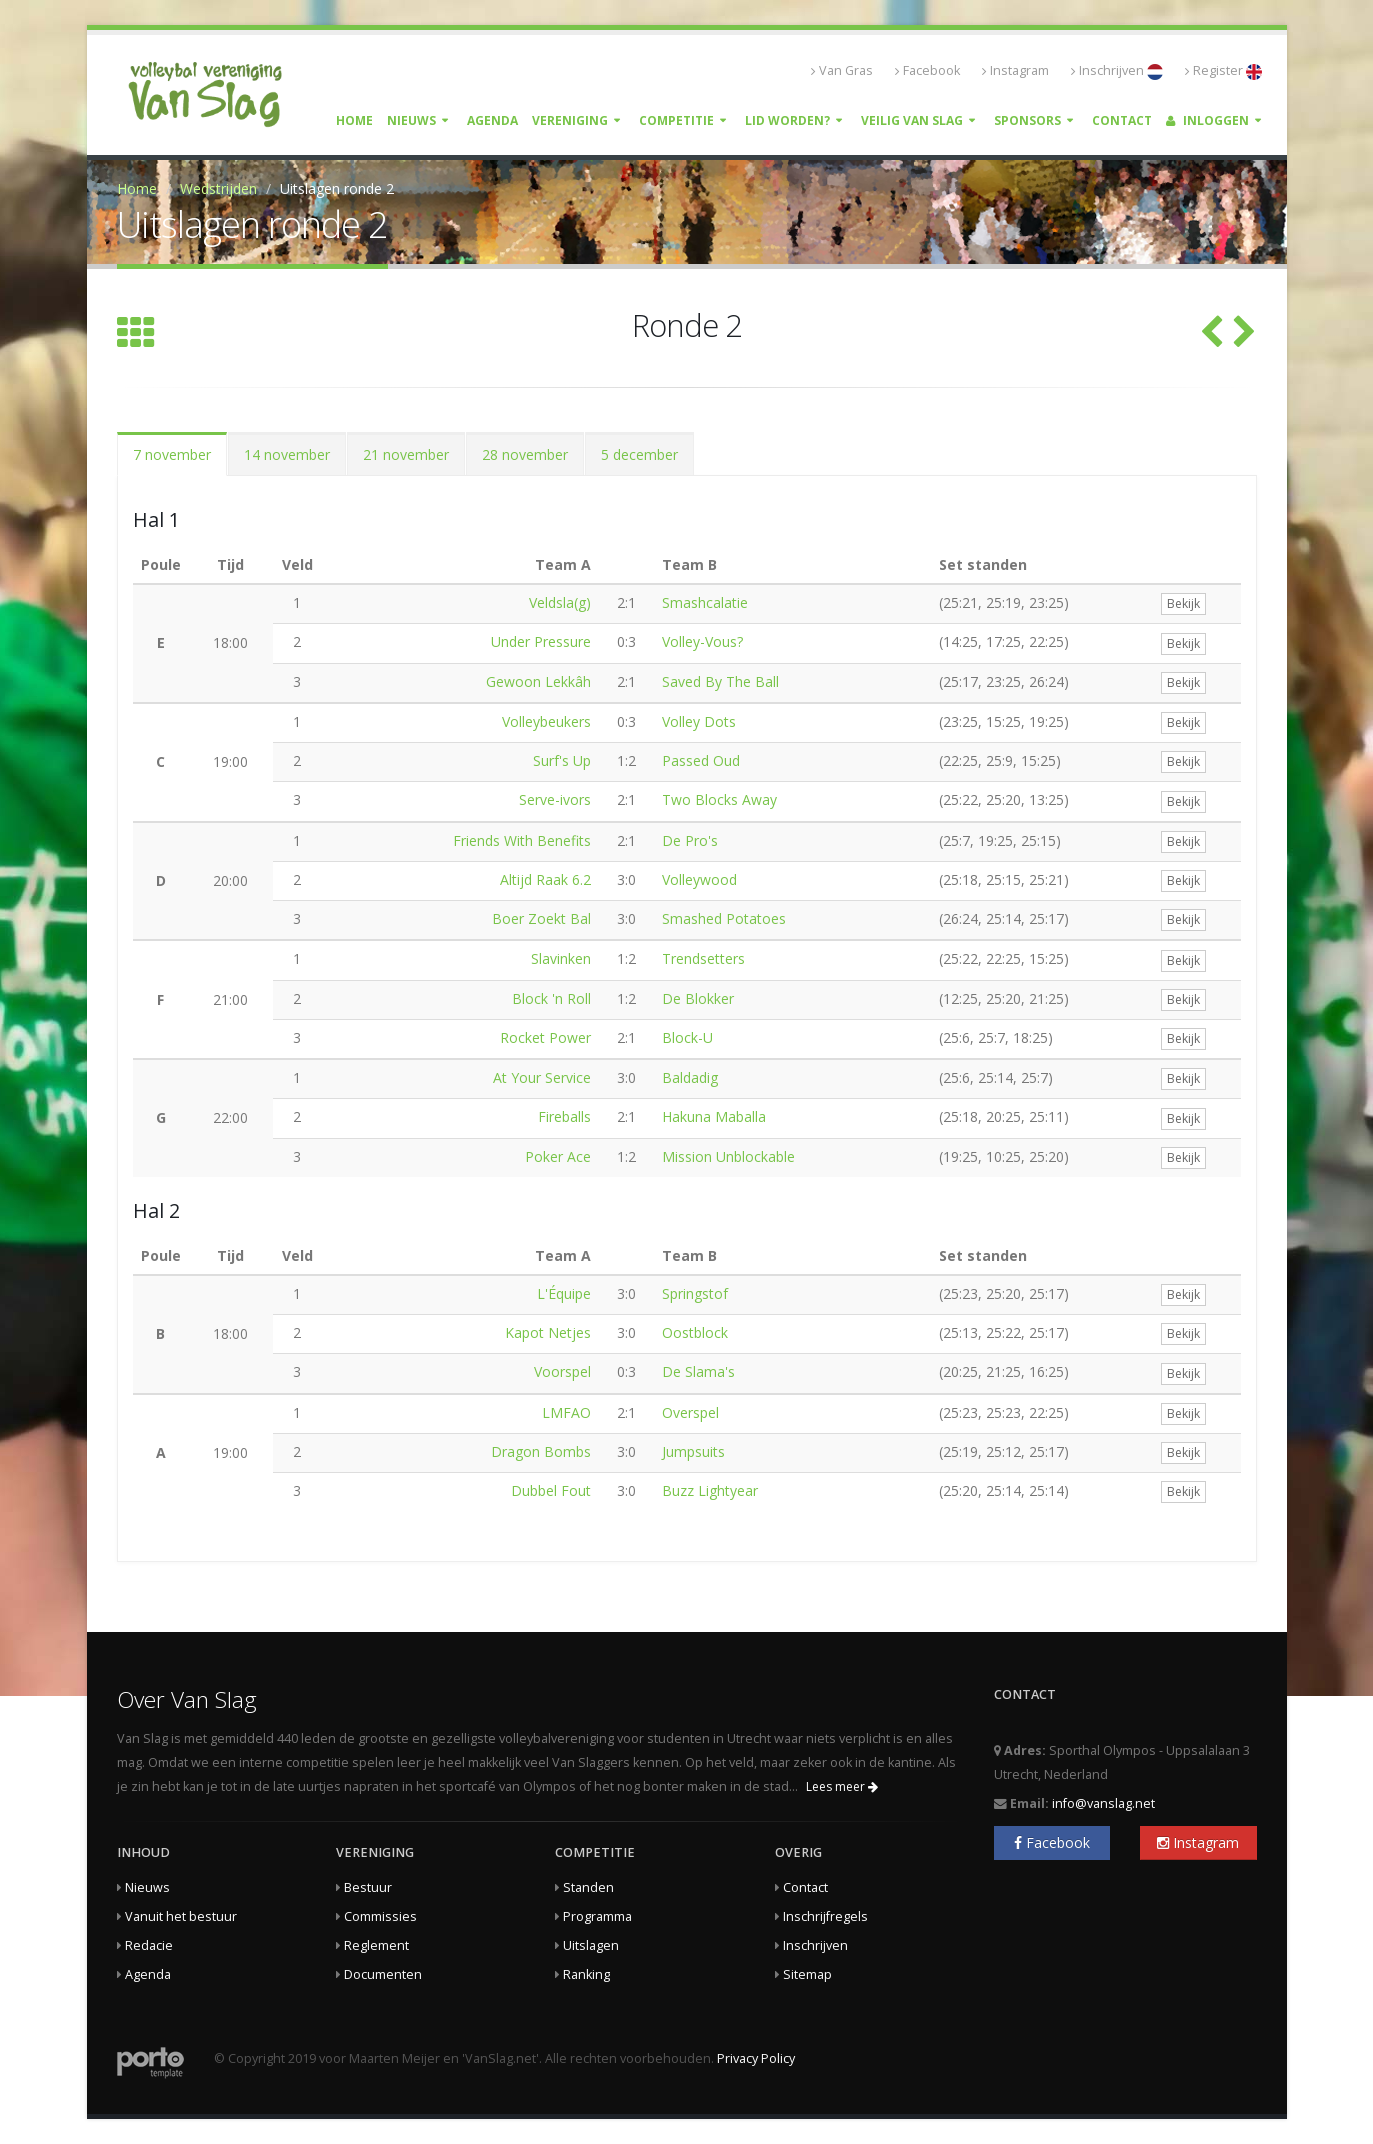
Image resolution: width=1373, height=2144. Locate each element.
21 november (406, 454)
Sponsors (1027, 120)
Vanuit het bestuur (181, 1916)
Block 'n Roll (551, 998)
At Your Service (542, 1077)
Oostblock (695, 1332)
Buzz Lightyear (710, 1490)
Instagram (1015, 70)
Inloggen (1207, 120)
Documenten (383, 1974)
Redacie (149, 1945)
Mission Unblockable (728, 1156)
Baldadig (690, 1077)
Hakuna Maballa (714, 1116)
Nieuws (411, 120)
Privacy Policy (756, 2058)
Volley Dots (699, 721)
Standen (588, 1887)
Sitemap (807, 1974)
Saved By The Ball (720, 681)
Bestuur (368, 1887)
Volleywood (699, 879)
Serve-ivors (555, 799)
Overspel (690, 1412)
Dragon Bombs (541, 1451)
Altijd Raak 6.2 (545, 879)
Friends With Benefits (522, 840)
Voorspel (562, 1371)
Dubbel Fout (551, 1490)
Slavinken (561, 958)
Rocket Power (545, 1037)
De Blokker (698, 998)
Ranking (586, 1974)
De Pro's (690, 840)
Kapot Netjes (548, 1332)
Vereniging (570, 120)
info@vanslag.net (1103, 1803)
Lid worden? (787, 120)
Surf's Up (562, 760)
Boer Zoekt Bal (541, 918)
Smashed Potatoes (724, 918)
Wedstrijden (218, 188)
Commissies (380, 1916)
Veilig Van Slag (912, 120)
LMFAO (566, 1412)
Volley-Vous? (702, 641)
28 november (525, 454)
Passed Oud (701, 760)
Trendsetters (703, 958)
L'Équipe (564, 1293)
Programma (597, 1916)
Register (1223, 71)
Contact (1122, 120)
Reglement (376, 1945)
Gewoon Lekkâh (538, 681)
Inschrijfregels (825, 1916)
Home (354, 120)
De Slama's (698, 1371)
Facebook (927, 70)
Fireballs (564, 1116)
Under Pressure (541, 641)
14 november (287, 454)
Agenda (492, 120)
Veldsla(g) (560, 602)
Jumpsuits (693, 1451)
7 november (172, 454)
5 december (639, 454)
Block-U (687, 1037)
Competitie (676, 120)
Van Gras (842, 70)
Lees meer (842, 1786)
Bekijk (1183, 603)
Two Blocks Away (719, 799)
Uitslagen (591, 1945)
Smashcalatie (705, 602)
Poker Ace (558, 1156)
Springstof (695, 1293)
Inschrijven (1117, 71)
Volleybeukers (546, 721)
